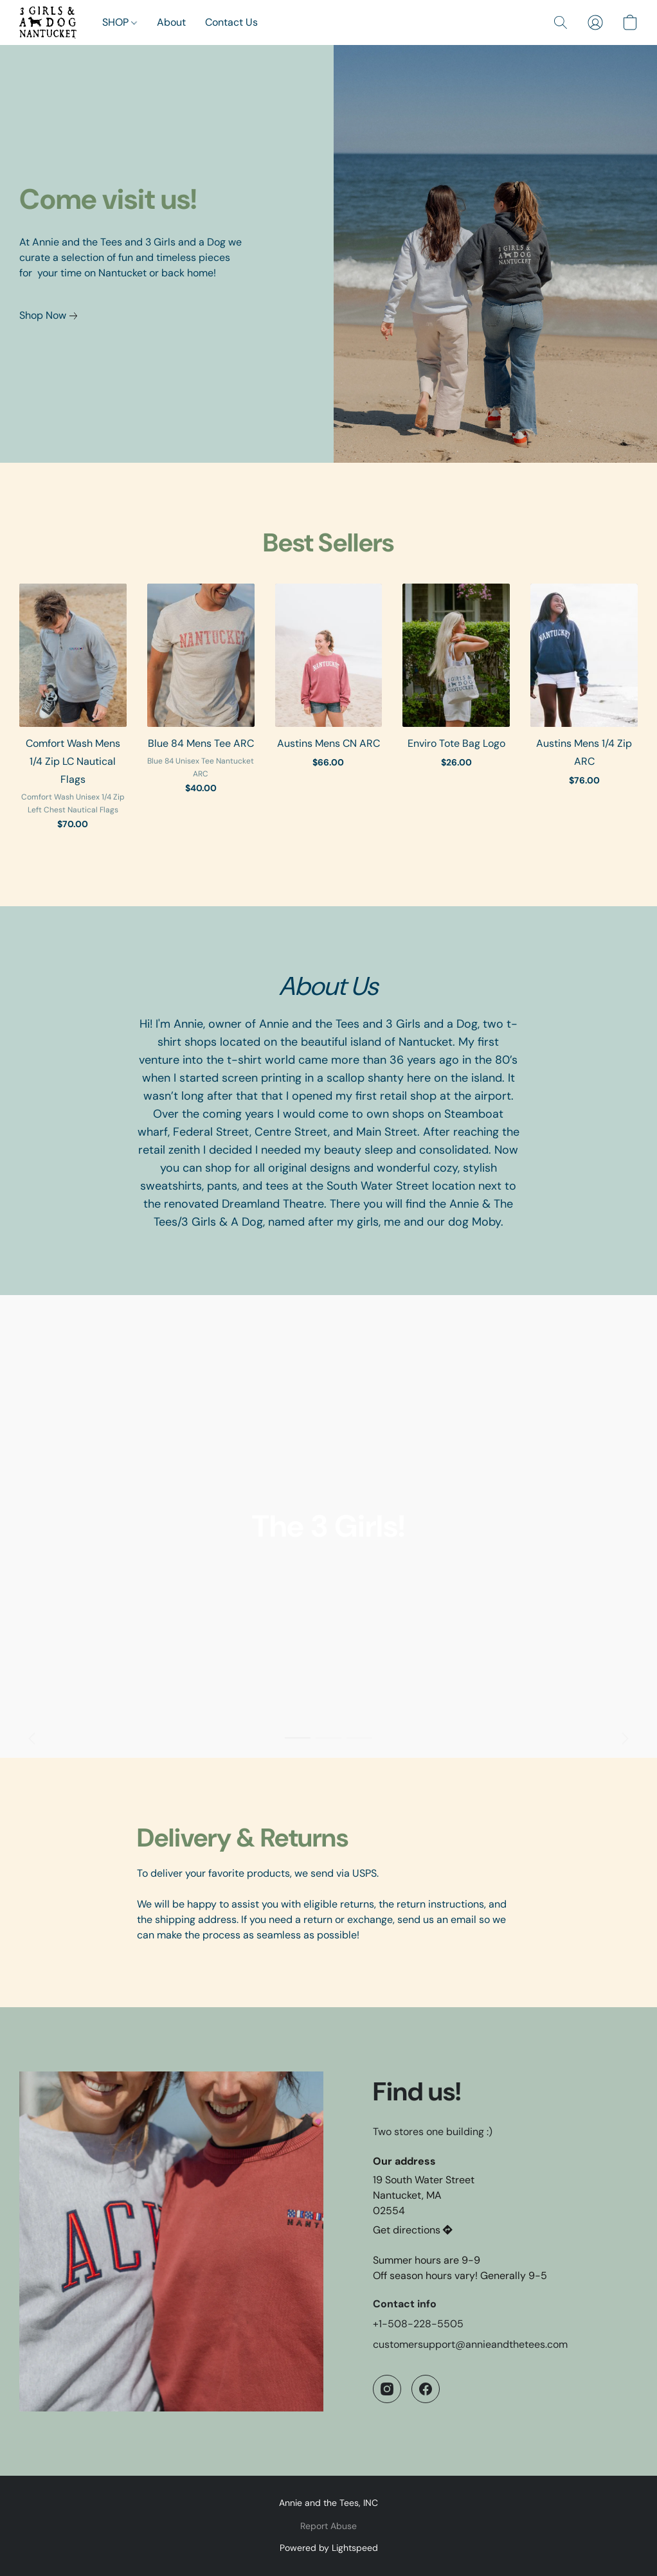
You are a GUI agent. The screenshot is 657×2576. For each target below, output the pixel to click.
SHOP (119, 22)
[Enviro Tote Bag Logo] (456, 713)
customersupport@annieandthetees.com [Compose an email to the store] (470, 2344)
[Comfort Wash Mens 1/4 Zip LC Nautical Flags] (73, 713)
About (171, 22)
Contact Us (231, 22)
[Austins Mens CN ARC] (328, 713)
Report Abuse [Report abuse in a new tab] (328, 2526)
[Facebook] (425, 2389)
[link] (50, 316)
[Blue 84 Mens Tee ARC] (201, 713)
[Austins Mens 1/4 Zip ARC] (584, 713)
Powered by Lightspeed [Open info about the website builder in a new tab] (329, 2548)
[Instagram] (387, 2389)
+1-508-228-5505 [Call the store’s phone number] (418, 2323)
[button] (47, 22)
